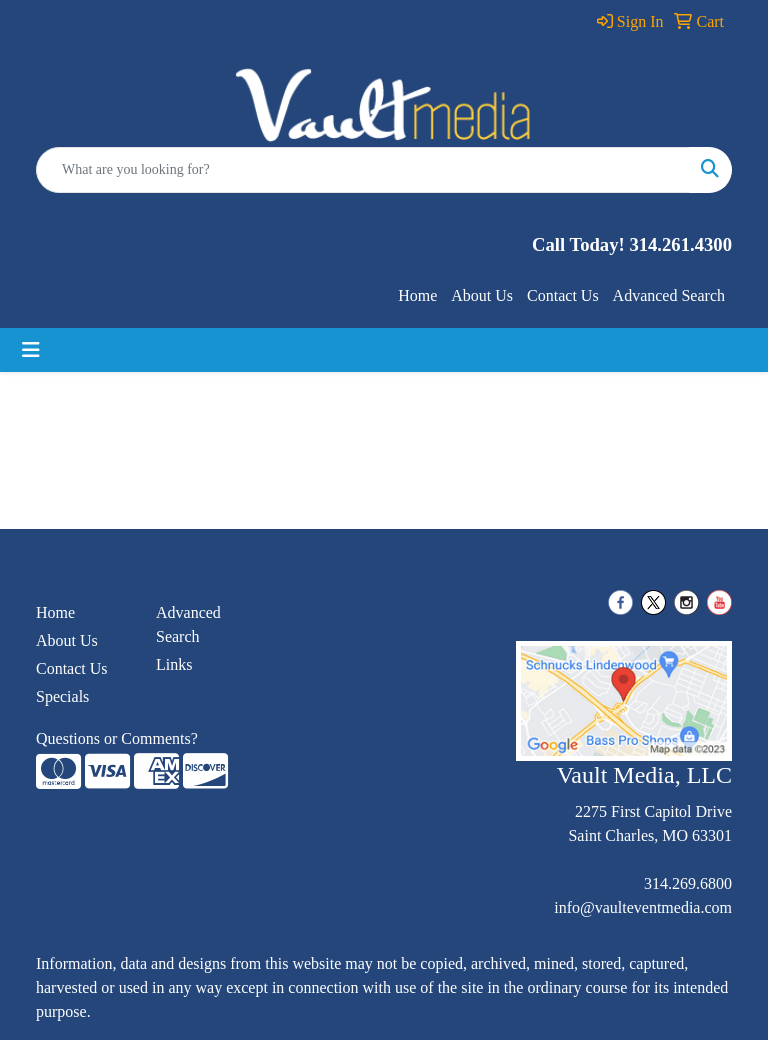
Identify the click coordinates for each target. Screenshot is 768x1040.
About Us (482, 295)
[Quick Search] (363, 170)
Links (174, 664)
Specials (62, 696)
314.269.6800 (688, 883)
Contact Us (563, 295)
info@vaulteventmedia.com (643, 907)
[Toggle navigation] (31, 350)
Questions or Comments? (117, 738)
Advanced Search (669, 295)
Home (417, 295)
